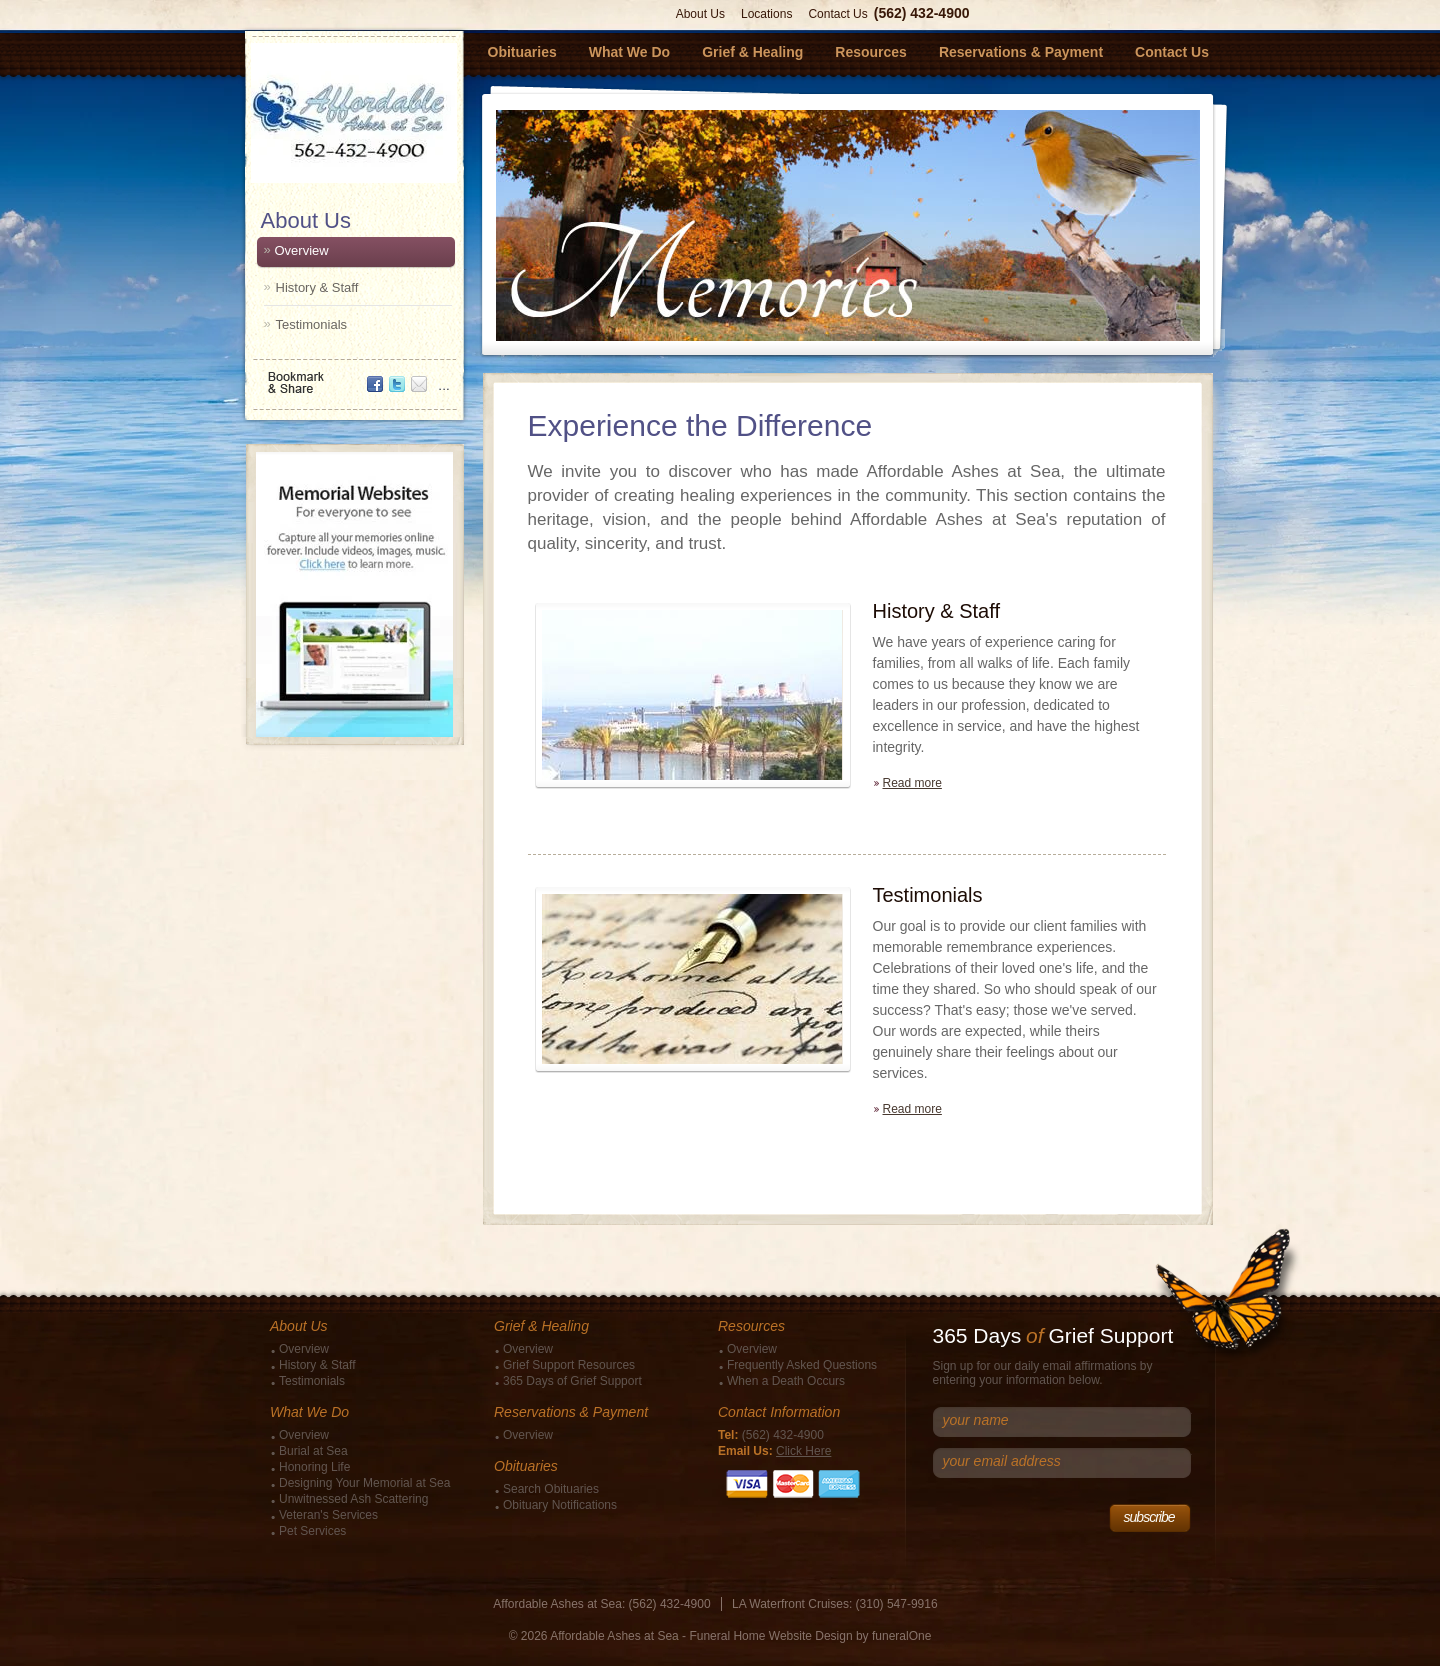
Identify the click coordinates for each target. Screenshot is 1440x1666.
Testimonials (312, 324)
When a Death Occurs (786, 1381)
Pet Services (312, 1531)
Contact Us (837, 14)
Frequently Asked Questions (802, 1365)
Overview (302, 250)
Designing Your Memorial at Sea (364, 1483)
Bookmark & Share (353, 375)
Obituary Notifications (560, 1505)
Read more (912, 783)
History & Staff (317, 287)
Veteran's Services (328, 1515)
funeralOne (901, 1636)
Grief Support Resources (569, 1365)
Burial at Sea (313, 1451)
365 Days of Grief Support (572, 1381)
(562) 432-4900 (922, 13)
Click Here (803, 1451)
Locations (766, 14)
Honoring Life (314, 1467)
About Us (700, 14)
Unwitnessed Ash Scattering (353, 1499)
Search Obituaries (551, 1489)
